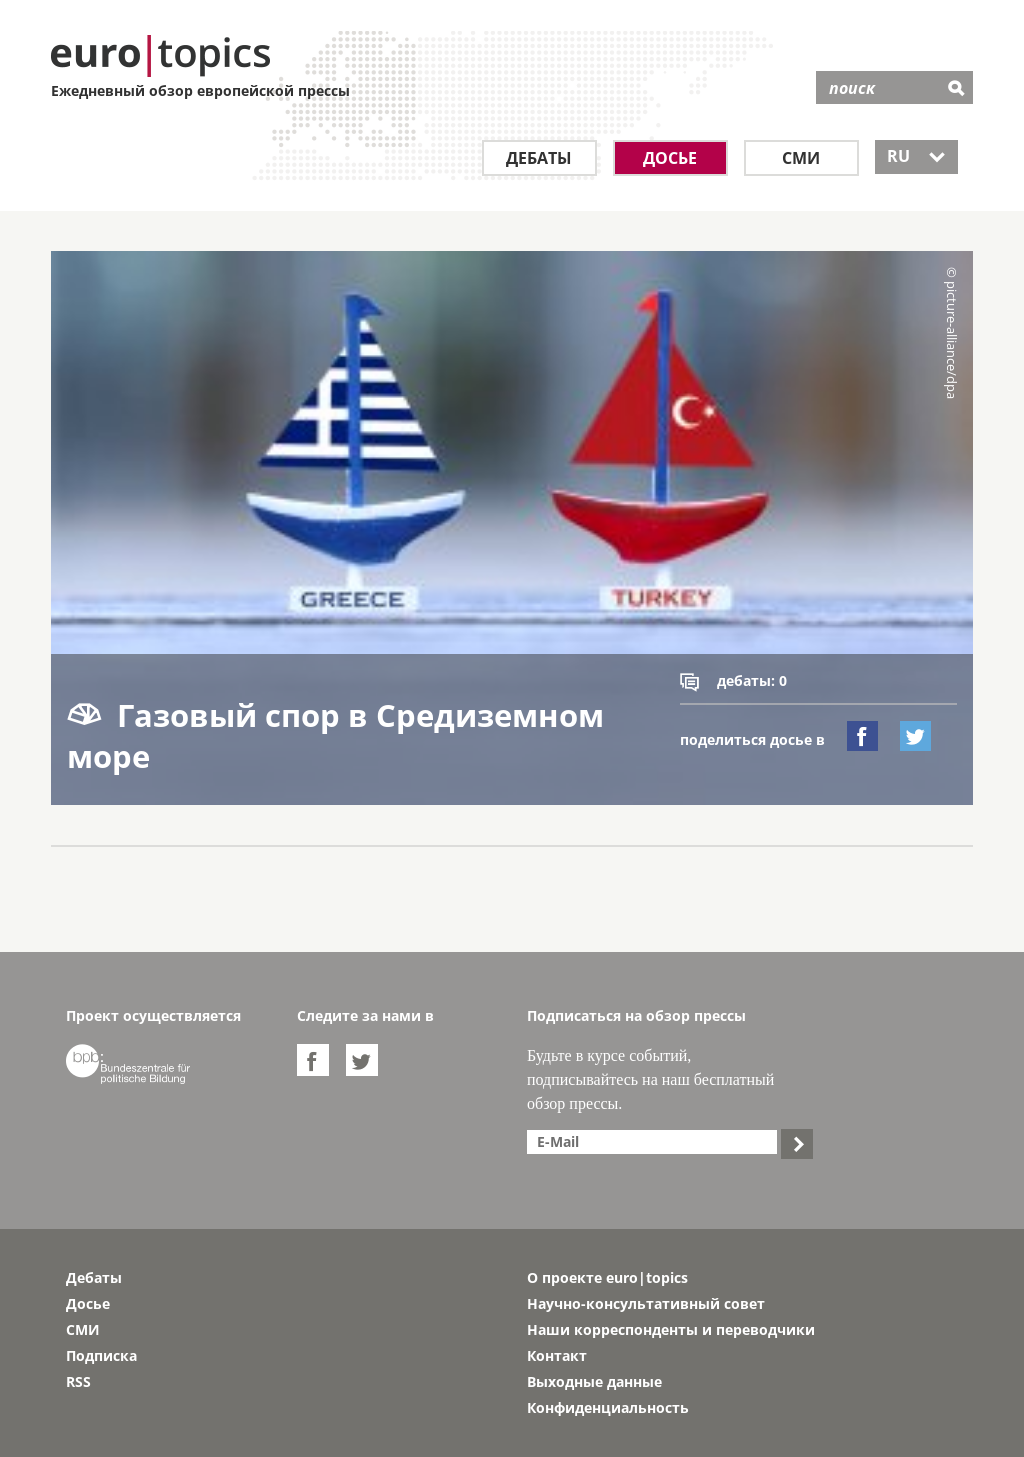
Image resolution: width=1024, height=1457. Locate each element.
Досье (670, 158)
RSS (78, 1381)
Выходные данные (594, 1381)
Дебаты (539, 158)
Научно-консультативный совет (646, 1303)
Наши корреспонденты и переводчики (671, 1329)
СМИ (801, 158)
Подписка (101, 1355)
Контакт (557, 1355)
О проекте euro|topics (607, 1277)
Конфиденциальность (608, 1407)
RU (916, 156)
